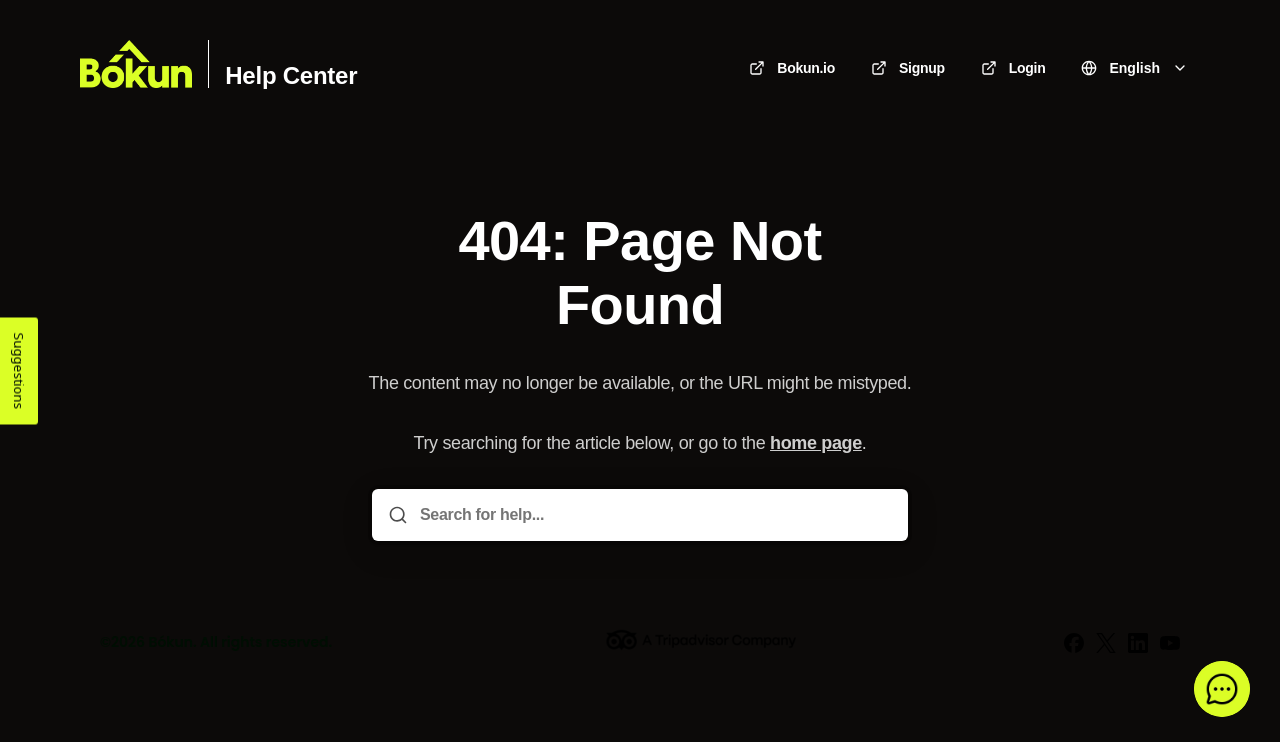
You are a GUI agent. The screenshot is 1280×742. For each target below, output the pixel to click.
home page (816, 443)
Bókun (170, 642)
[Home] (136, 64)
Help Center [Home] (291, 76)
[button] (1222, 689)
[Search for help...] (654, 515)
